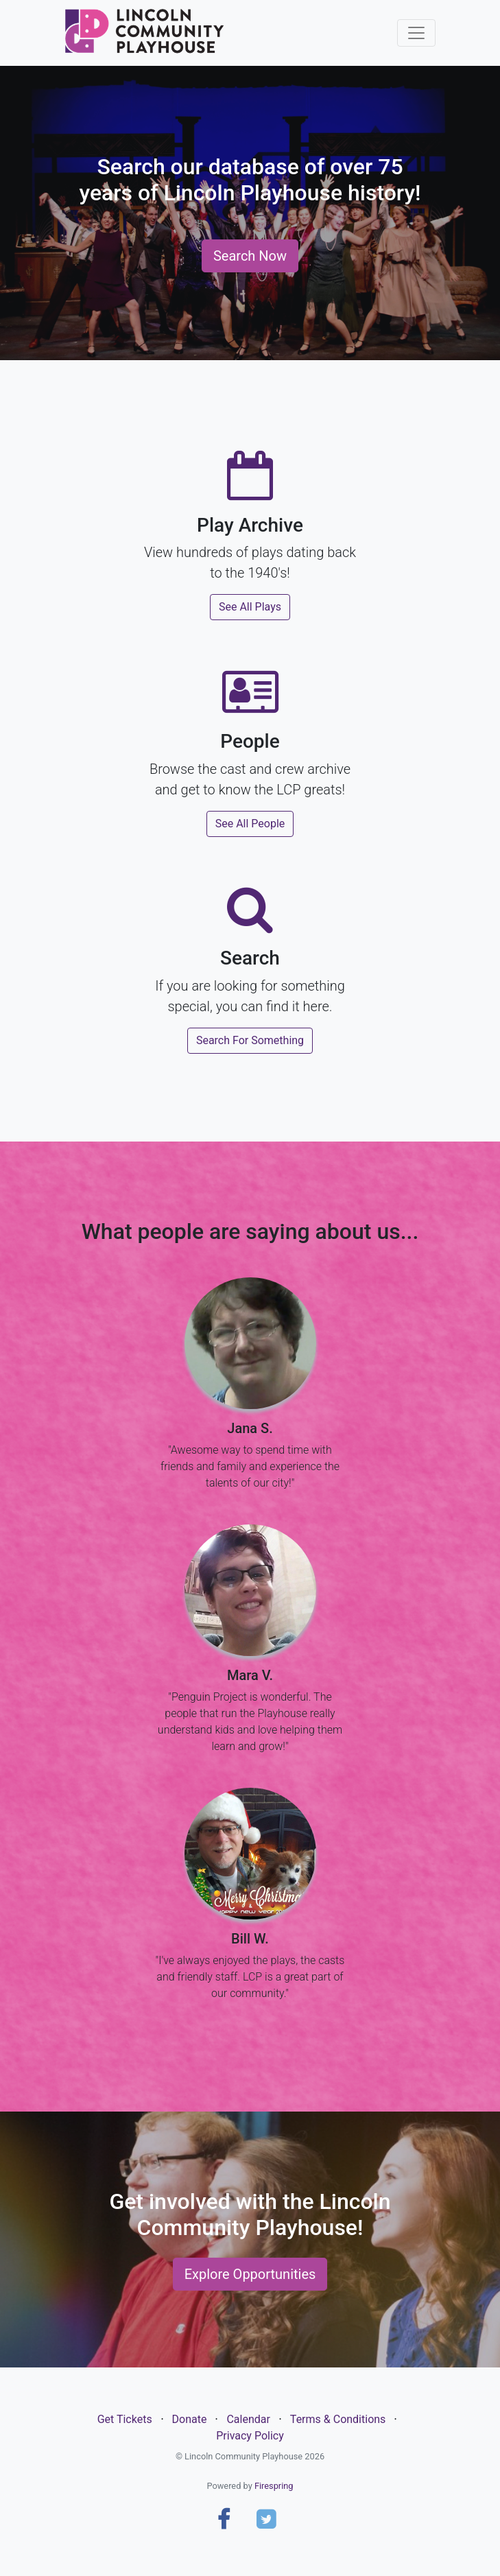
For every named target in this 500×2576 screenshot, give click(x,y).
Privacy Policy (250, 2435)
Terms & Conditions (338, 2419)
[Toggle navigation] (416, 33)
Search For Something (250, 1040)
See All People (250, 823)
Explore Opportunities (250, 2274)
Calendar (248, 2419)
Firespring (274, 2486)
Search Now (250, 256)
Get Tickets (124, 2419)
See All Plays (250, 606)
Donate (189, 2419)
